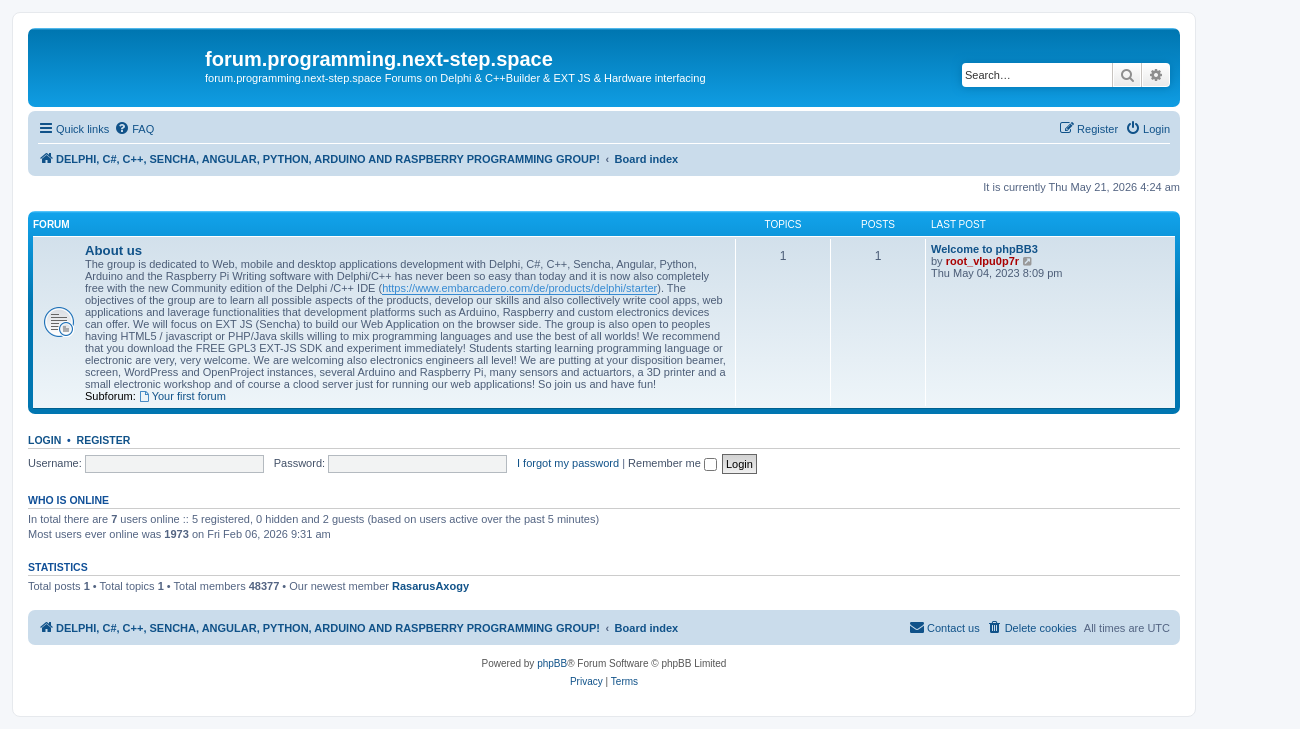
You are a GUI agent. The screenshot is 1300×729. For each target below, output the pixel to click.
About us (113, 250)
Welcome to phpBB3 (984, 249)
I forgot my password (568, 463)
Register (104, 440)
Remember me (672, 463)
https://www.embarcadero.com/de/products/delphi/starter (519, 288)
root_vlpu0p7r (982, 261)
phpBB (552, 663)
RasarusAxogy (430, 586)
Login (44, 440)
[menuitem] (134, 129)
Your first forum (182, 396)
